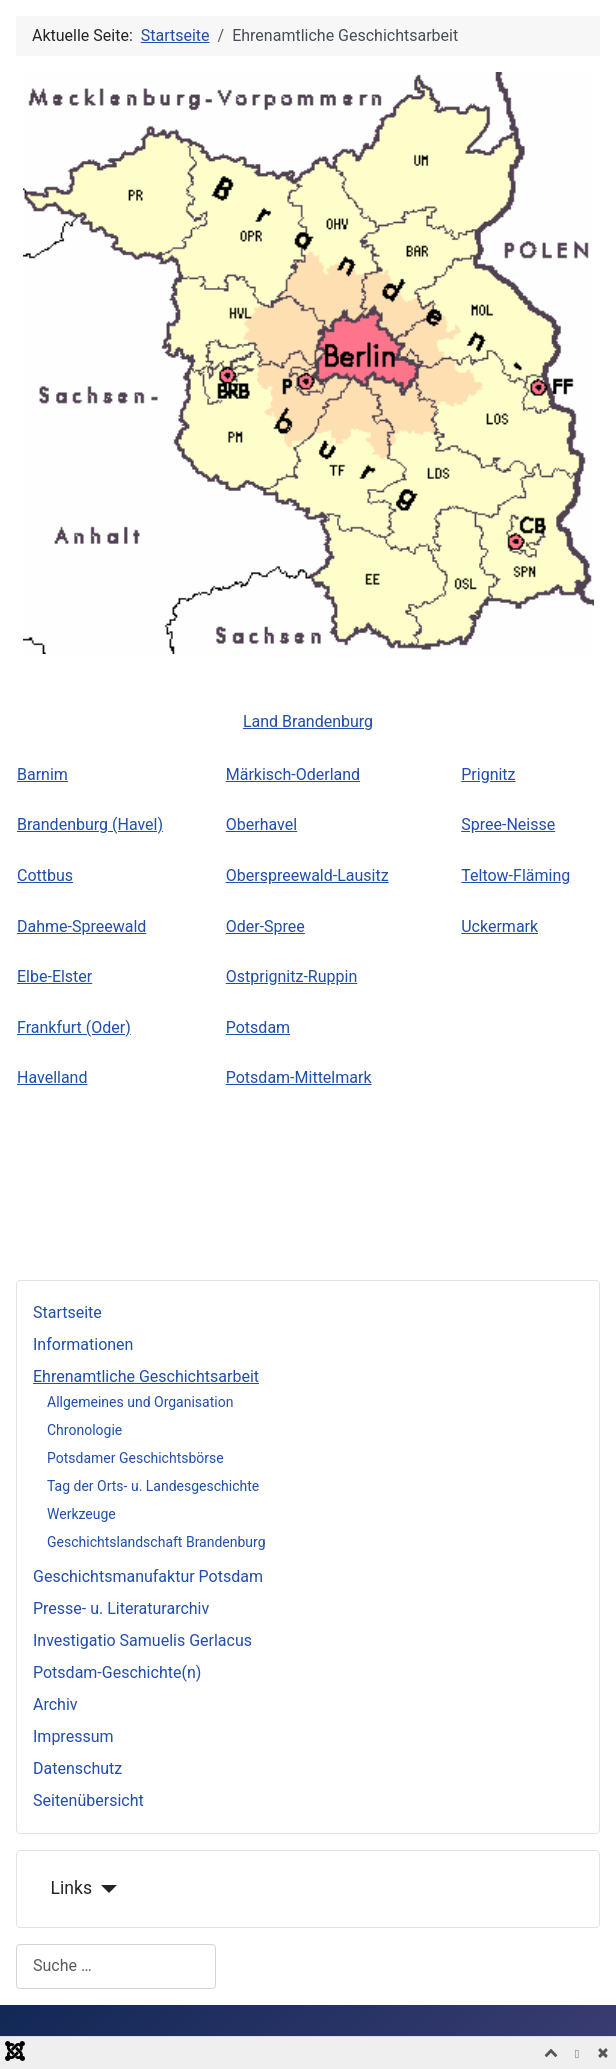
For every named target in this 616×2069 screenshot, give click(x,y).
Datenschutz (77, 1768)
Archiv (55, 1704)
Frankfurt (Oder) (74, 1027)
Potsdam (258, 1027)
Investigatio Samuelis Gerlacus (142, 1640)
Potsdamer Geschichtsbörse (135, 1458)
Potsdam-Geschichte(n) (117, 1672)
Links (71, 1888)
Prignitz (488, 774)
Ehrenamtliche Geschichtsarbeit (146, 1376)
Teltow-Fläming (515, 875)
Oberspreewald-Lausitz (307, 875)
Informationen (83, 1344)
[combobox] (116, 1966)
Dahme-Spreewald (81, 926)
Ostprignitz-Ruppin (291, 976)
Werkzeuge (81, 1514)
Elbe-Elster (54, 976)
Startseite (67, 1312)
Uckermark (499, 926)
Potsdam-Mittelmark (299, 1077)
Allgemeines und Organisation (140, 1402)
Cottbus (45, 875)
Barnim (42, 774)
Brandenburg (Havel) (90, 824)
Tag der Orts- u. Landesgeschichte (153, 1486)
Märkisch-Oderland (293, 774)
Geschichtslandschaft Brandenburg (156, 1542)
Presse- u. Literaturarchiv (121, 1608)
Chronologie (84, 1430)
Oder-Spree (265, 926)
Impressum (73, 1736)
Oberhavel (261, 824)
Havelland (52, 1077)
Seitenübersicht (88, 1800)
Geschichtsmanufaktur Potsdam (148, 1576)
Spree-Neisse (508, 824)
